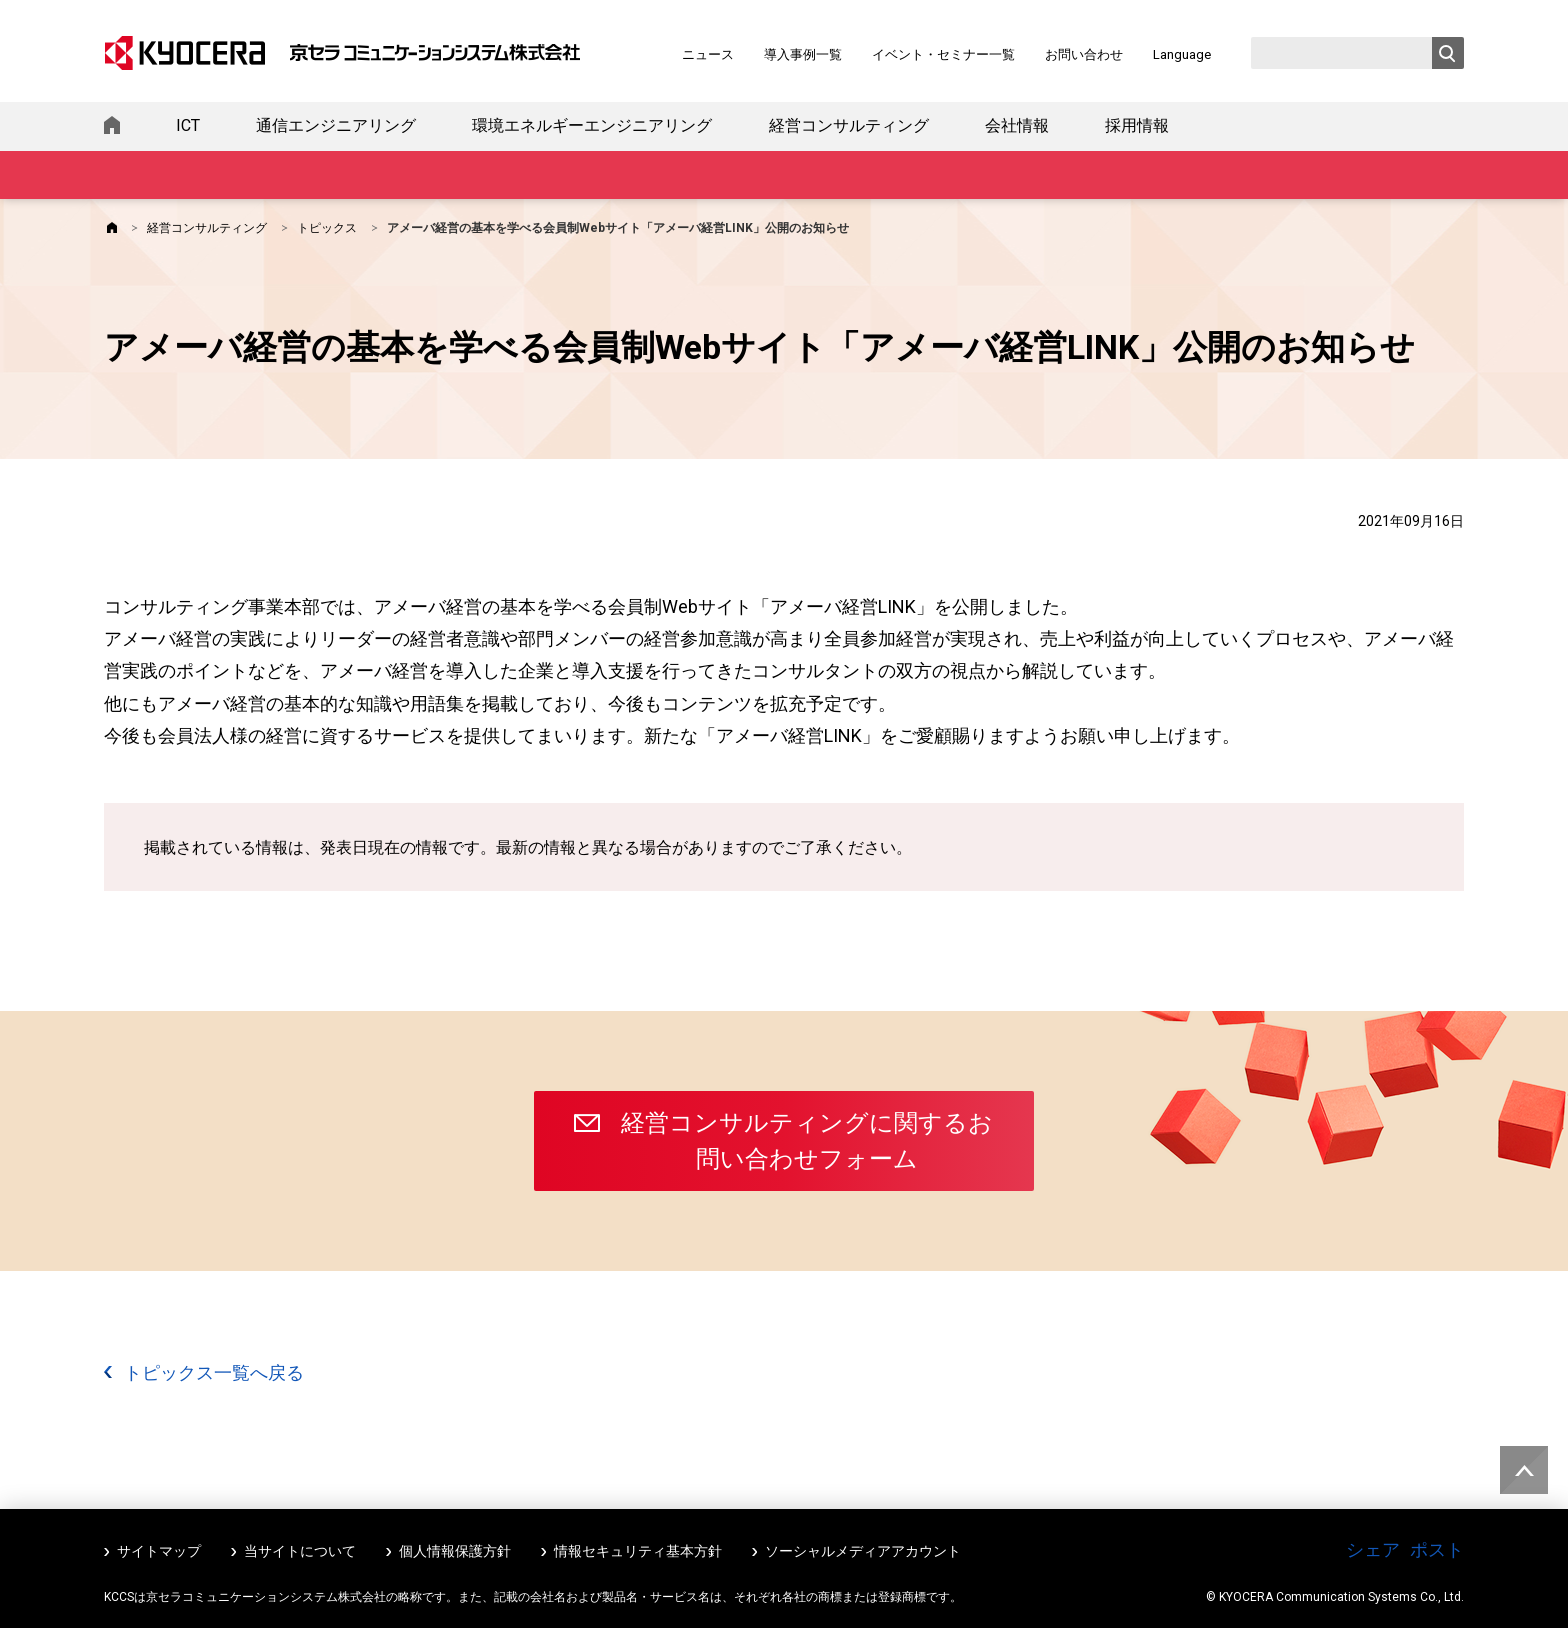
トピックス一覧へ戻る (214, 1372)
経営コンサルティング (849, 125)
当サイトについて (300, 1551)
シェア (1373, 1549)
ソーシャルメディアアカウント (863, 1551)
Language (1182, 54)
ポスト (1437, 1549)
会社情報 (1017, 125)
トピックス (327, 228)
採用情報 (1137, 125)
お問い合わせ (1084, 54)
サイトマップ (159, 1551)
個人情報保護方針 (455, 1551)
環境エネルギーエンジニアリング (592, 125)
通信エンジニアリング (336, 125)
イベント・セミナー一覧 (943, 54)
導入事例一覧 (803, 54)
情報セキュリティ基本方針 (638, 1551)
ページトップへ (1520, 1463)
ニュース (708, 54)
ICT (188, 125)
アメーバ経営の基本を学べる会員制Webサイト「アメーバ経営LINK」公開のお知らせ (618, 228)
